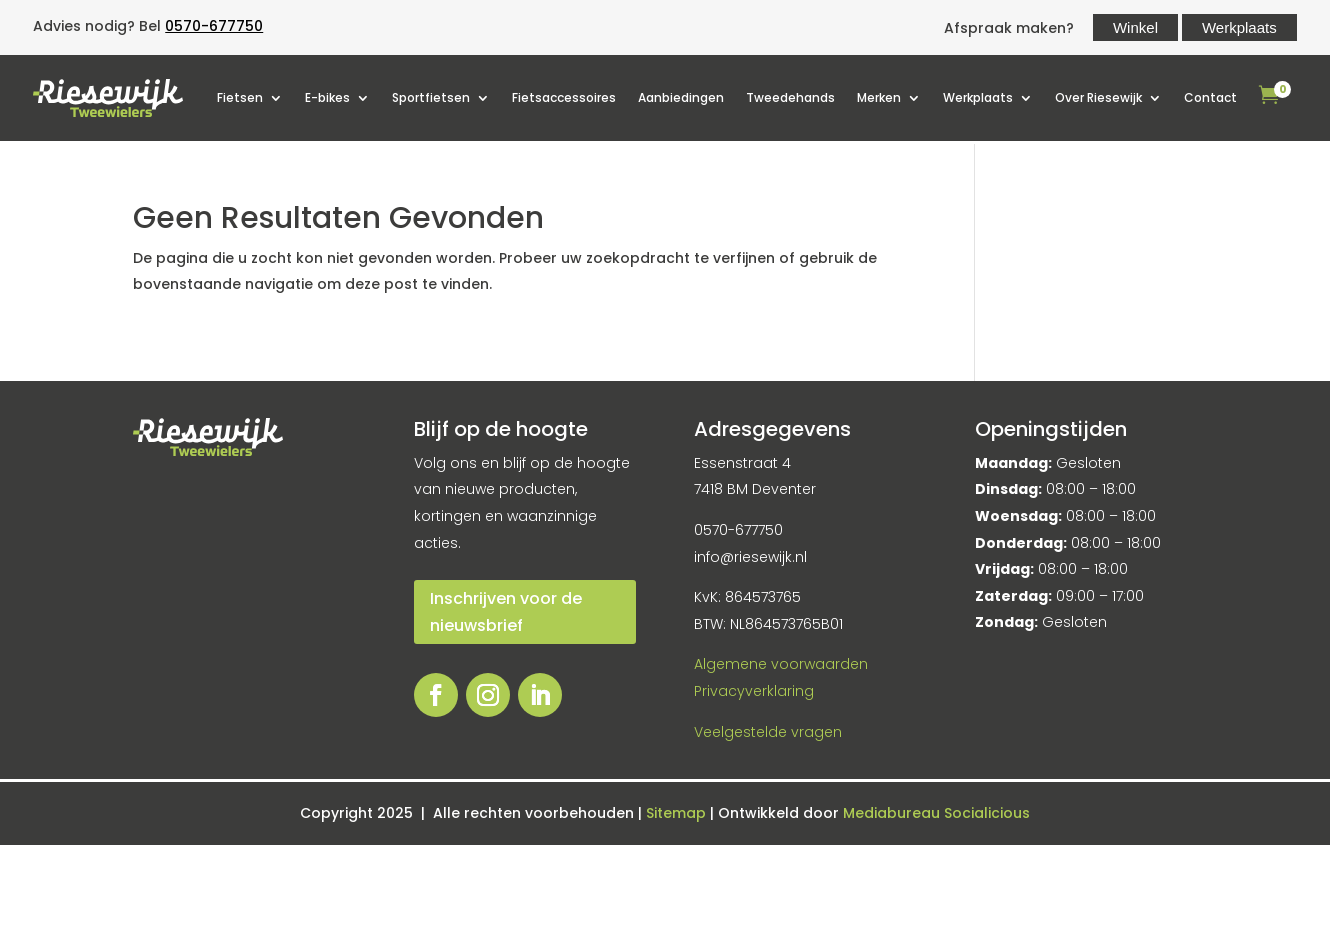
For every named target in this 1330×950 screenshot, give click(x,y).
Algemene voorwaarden (781, 664)
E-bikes (327, 97)
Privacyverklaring (754, 691)
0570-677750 (214, 26)
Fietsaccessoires (564, 97)
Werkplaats (1239, 27)
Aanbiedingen (681, 97)
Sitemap (678, 813)
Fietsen (240, 97)
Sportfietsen (431, 97)
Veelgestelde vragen (768, 732)
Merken (879, 97)
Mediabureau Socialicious (936, 813)
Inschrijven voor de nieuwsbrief (506, 612)
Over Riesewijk (1098, 97)
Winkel (1135, 27)
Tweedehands (790, 97)
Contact (1210, 97)
